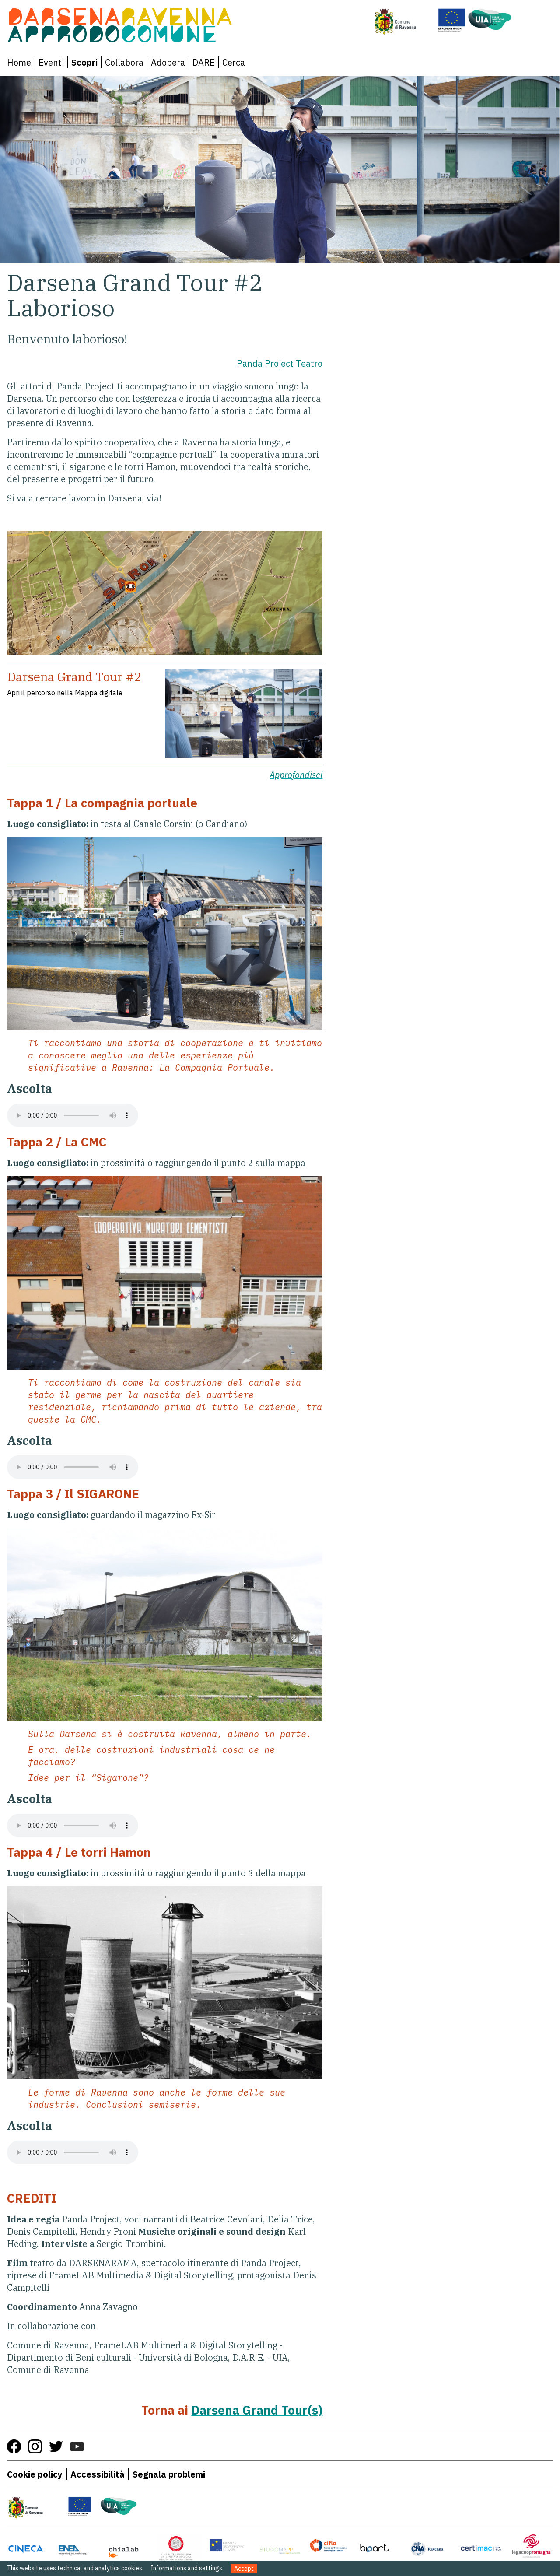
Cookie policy (35, 2474)
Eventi (51, 62)
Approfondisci (296, 775)
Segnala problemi (169, 2474)
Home (19, 62)
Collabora (124, 62)
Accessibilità (97, 2474)
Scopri (84, 62)
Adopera (168, 62)
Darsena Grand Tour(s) (256, 2410)
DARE (203, 62)
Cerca (233, 62)
